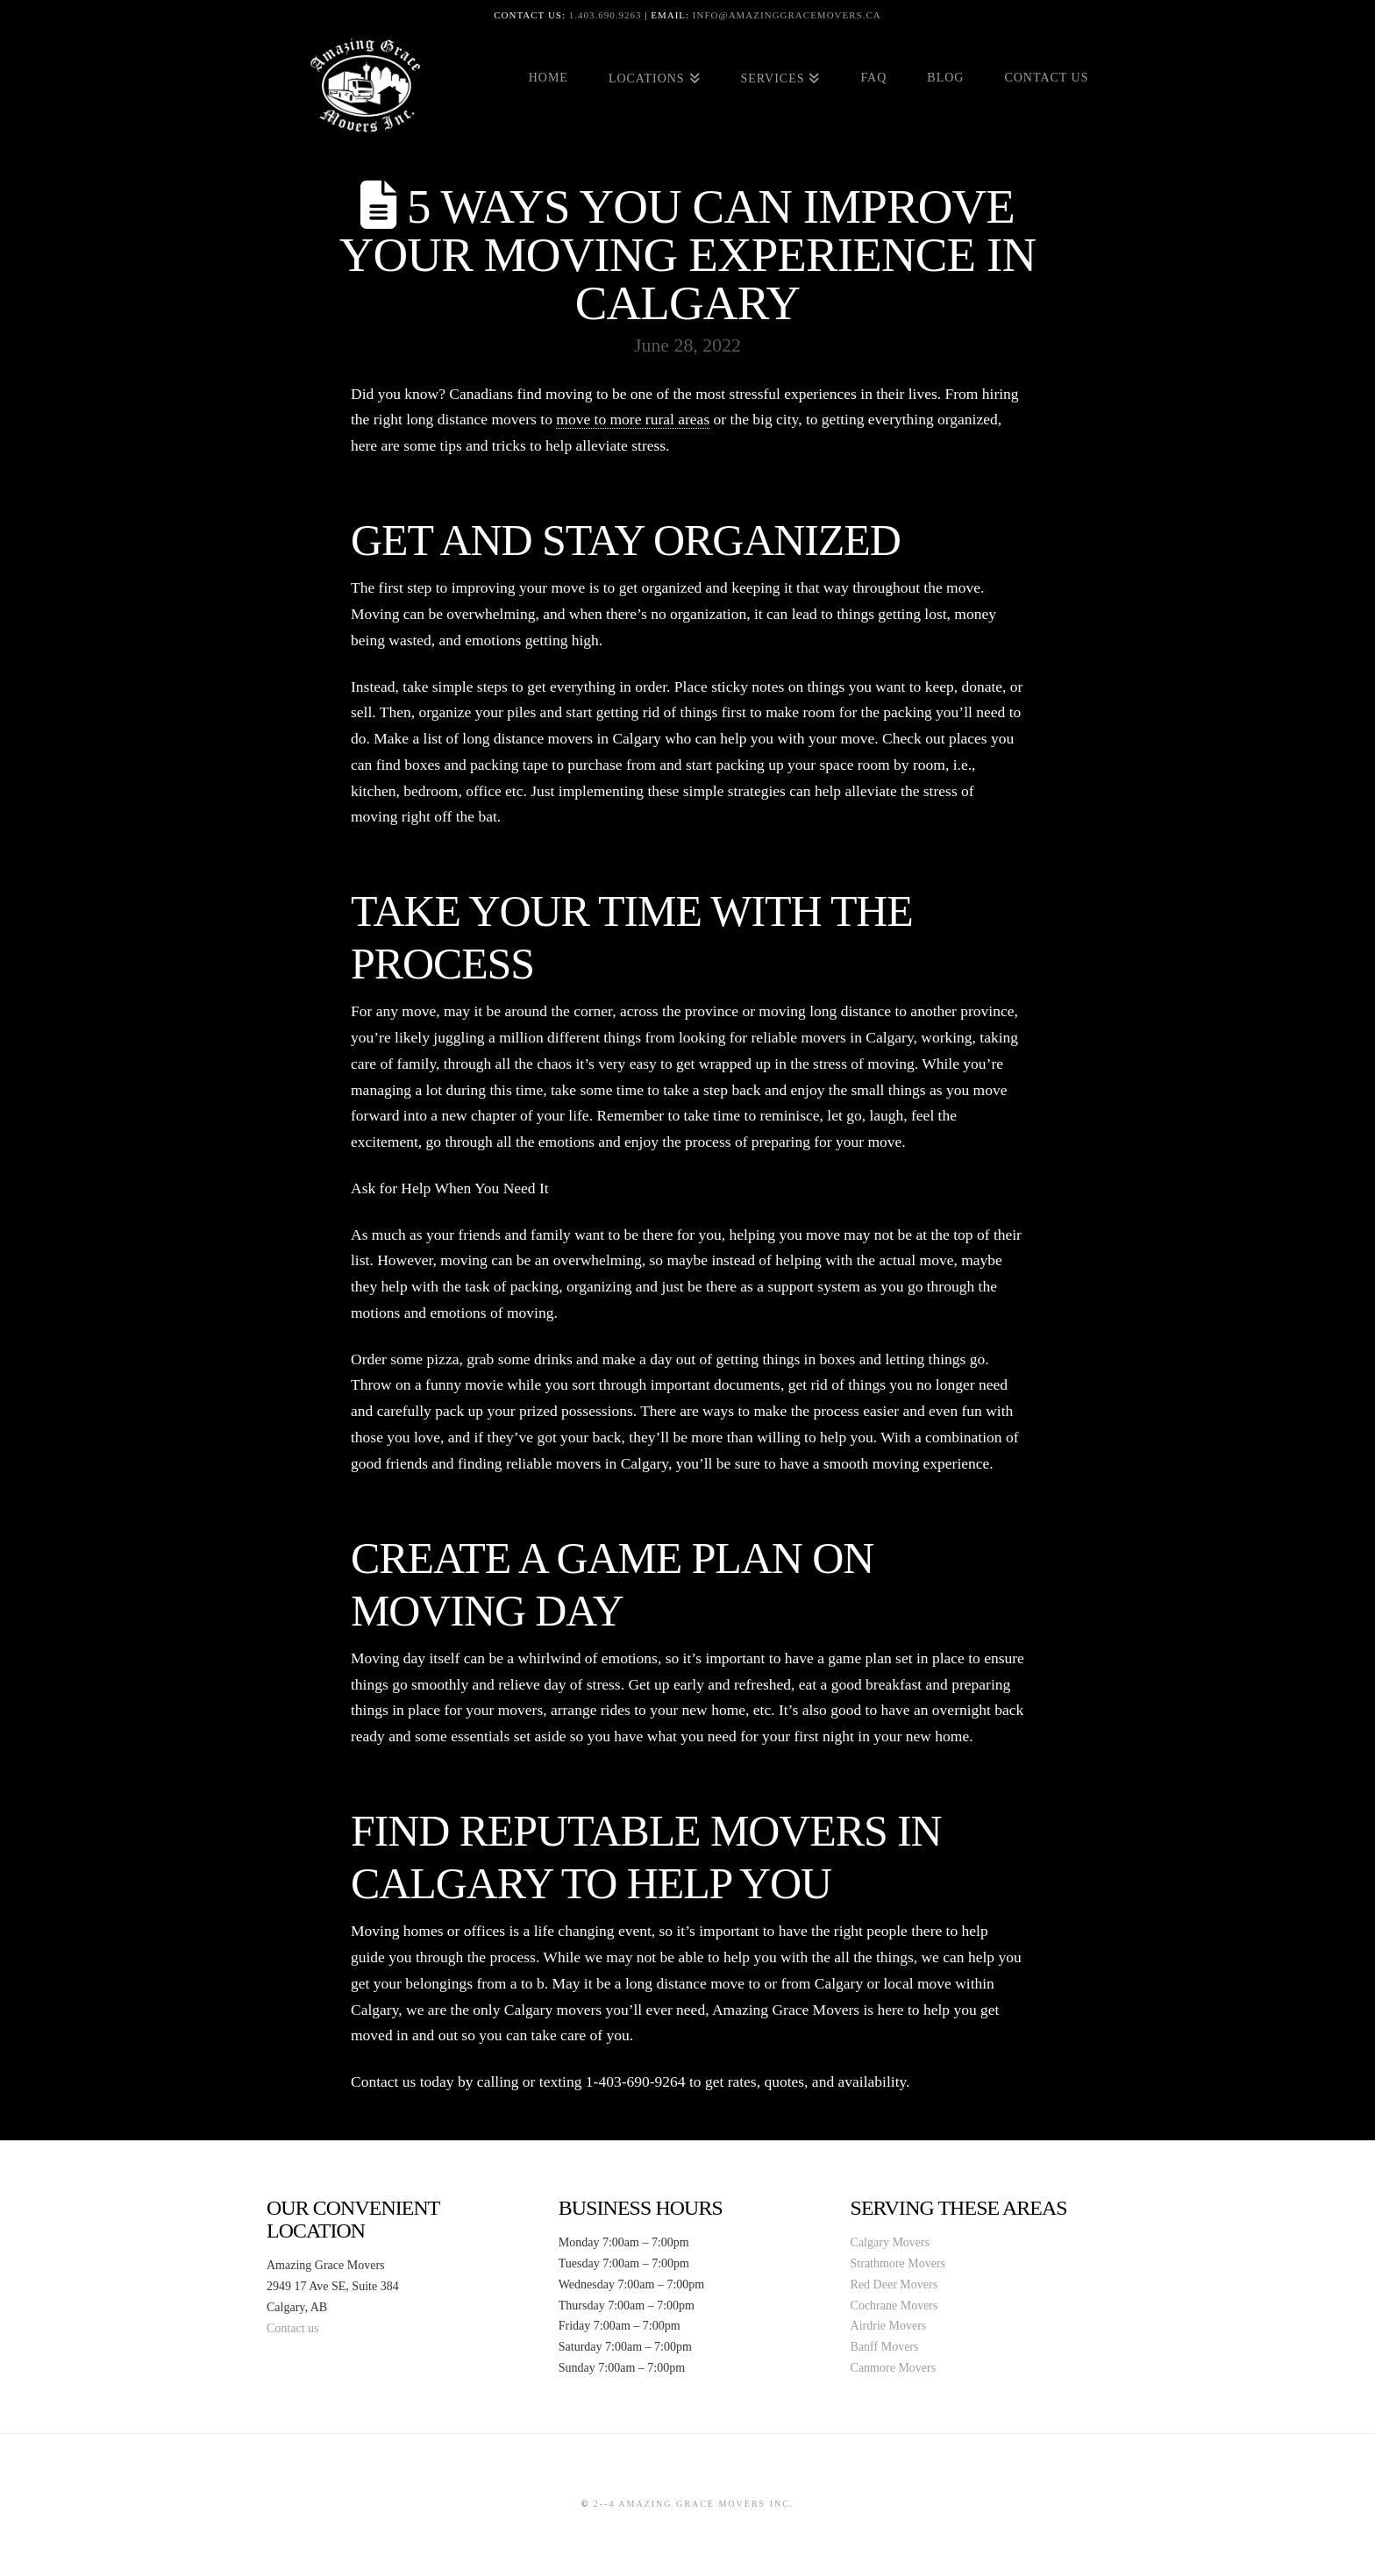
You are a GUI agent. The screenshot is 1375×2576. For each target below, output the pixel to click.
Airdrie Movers (889, 2325)
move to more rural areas (632, 419)
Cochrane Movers (894, 2305)
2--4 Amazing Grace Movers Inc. (694, 2503)
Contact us (293, 2328)
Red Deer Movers (894, 2284)
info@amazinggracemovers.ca (787, 15)
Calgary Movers (890, 2242)
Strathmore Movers (898, 2263)
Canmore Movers (894, 2367)
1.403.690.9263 (605, 15)
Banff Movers (885, 2346)
